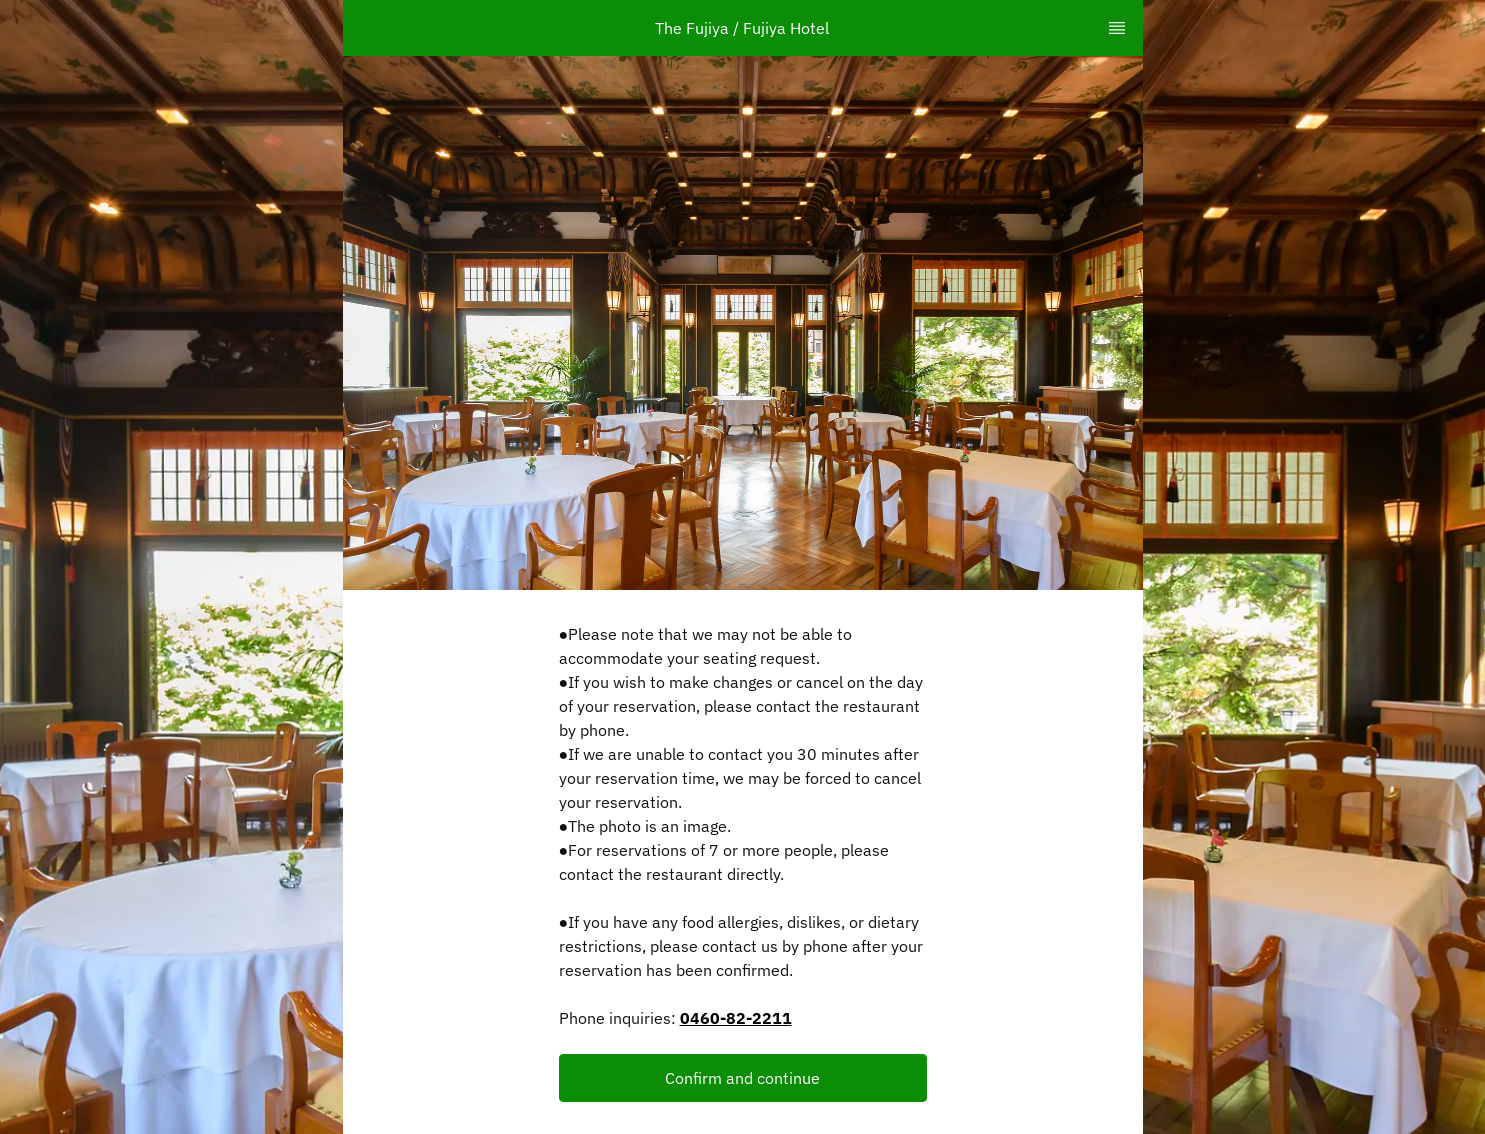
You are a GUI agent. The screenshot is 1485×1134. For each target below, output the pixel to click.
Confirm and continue (742, 1078)
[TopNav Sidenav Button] (1117, 28)
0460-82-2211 (736, 1018)
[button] (743, 1078)
